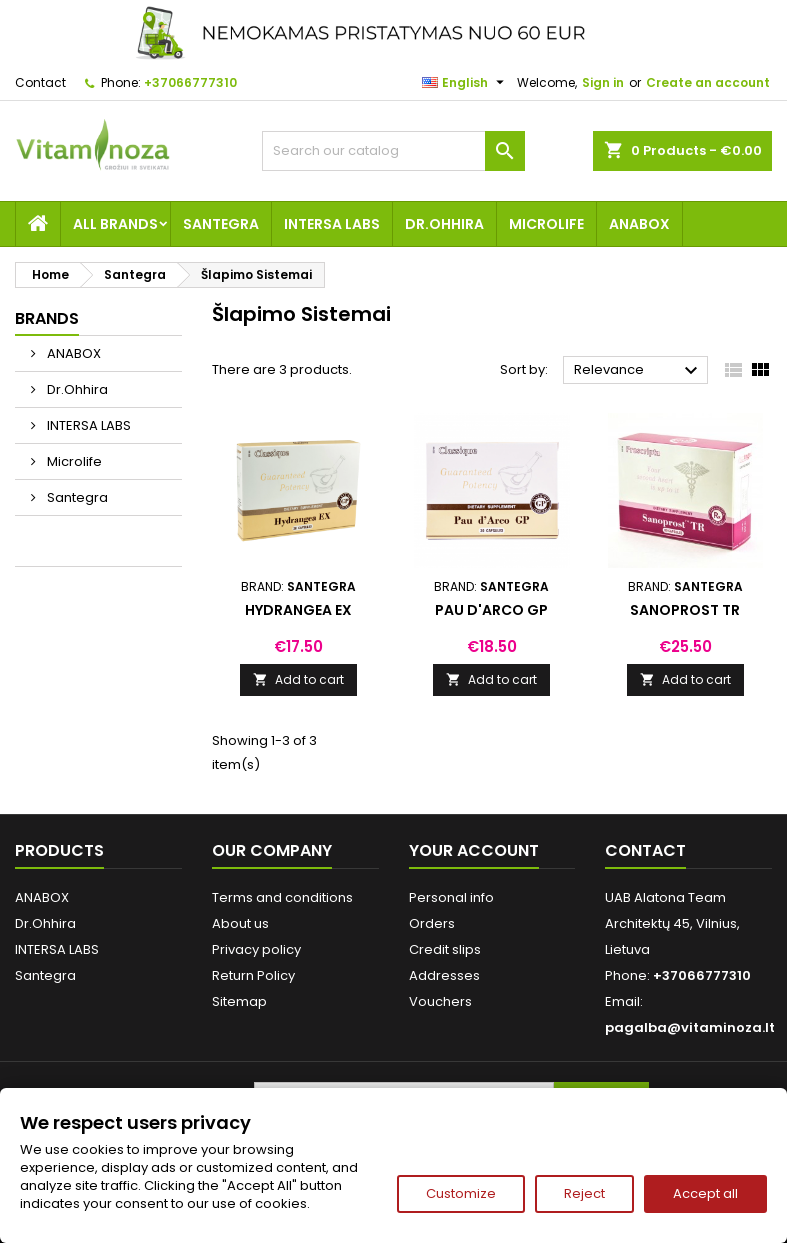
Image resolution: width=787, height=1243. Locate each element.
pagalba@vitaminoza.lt (690, 1027)
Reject (584, 1193)
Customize (461, 1193)
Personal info (451, 897)
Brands (47, 318)
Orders (432, 923)
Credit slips (445, 949)
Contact (40, 82)
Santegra (221, 224)
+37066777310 (190, 82)
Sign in (603, 82)
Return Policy (253, 975)
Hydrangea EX (298, 610)
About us (240, 923)
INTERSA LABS (332, 224)
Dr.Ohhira (444, 224)
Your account (474, 850)
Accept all (705, 1193)
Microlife (546, 224)
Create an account (708, 82)
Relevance (638, 371)
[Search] (393, 151)
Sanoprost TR (685, 610)
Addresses (444, 975)
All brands (115, 224)
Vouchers (440, 1001)
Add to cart (298, 679)
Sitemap (239, 1001)
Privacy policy (256, 949)
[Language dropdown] (465, 83)
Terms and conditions (282, 897)
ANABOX (639, 224)
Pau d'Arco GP (491, 610)
